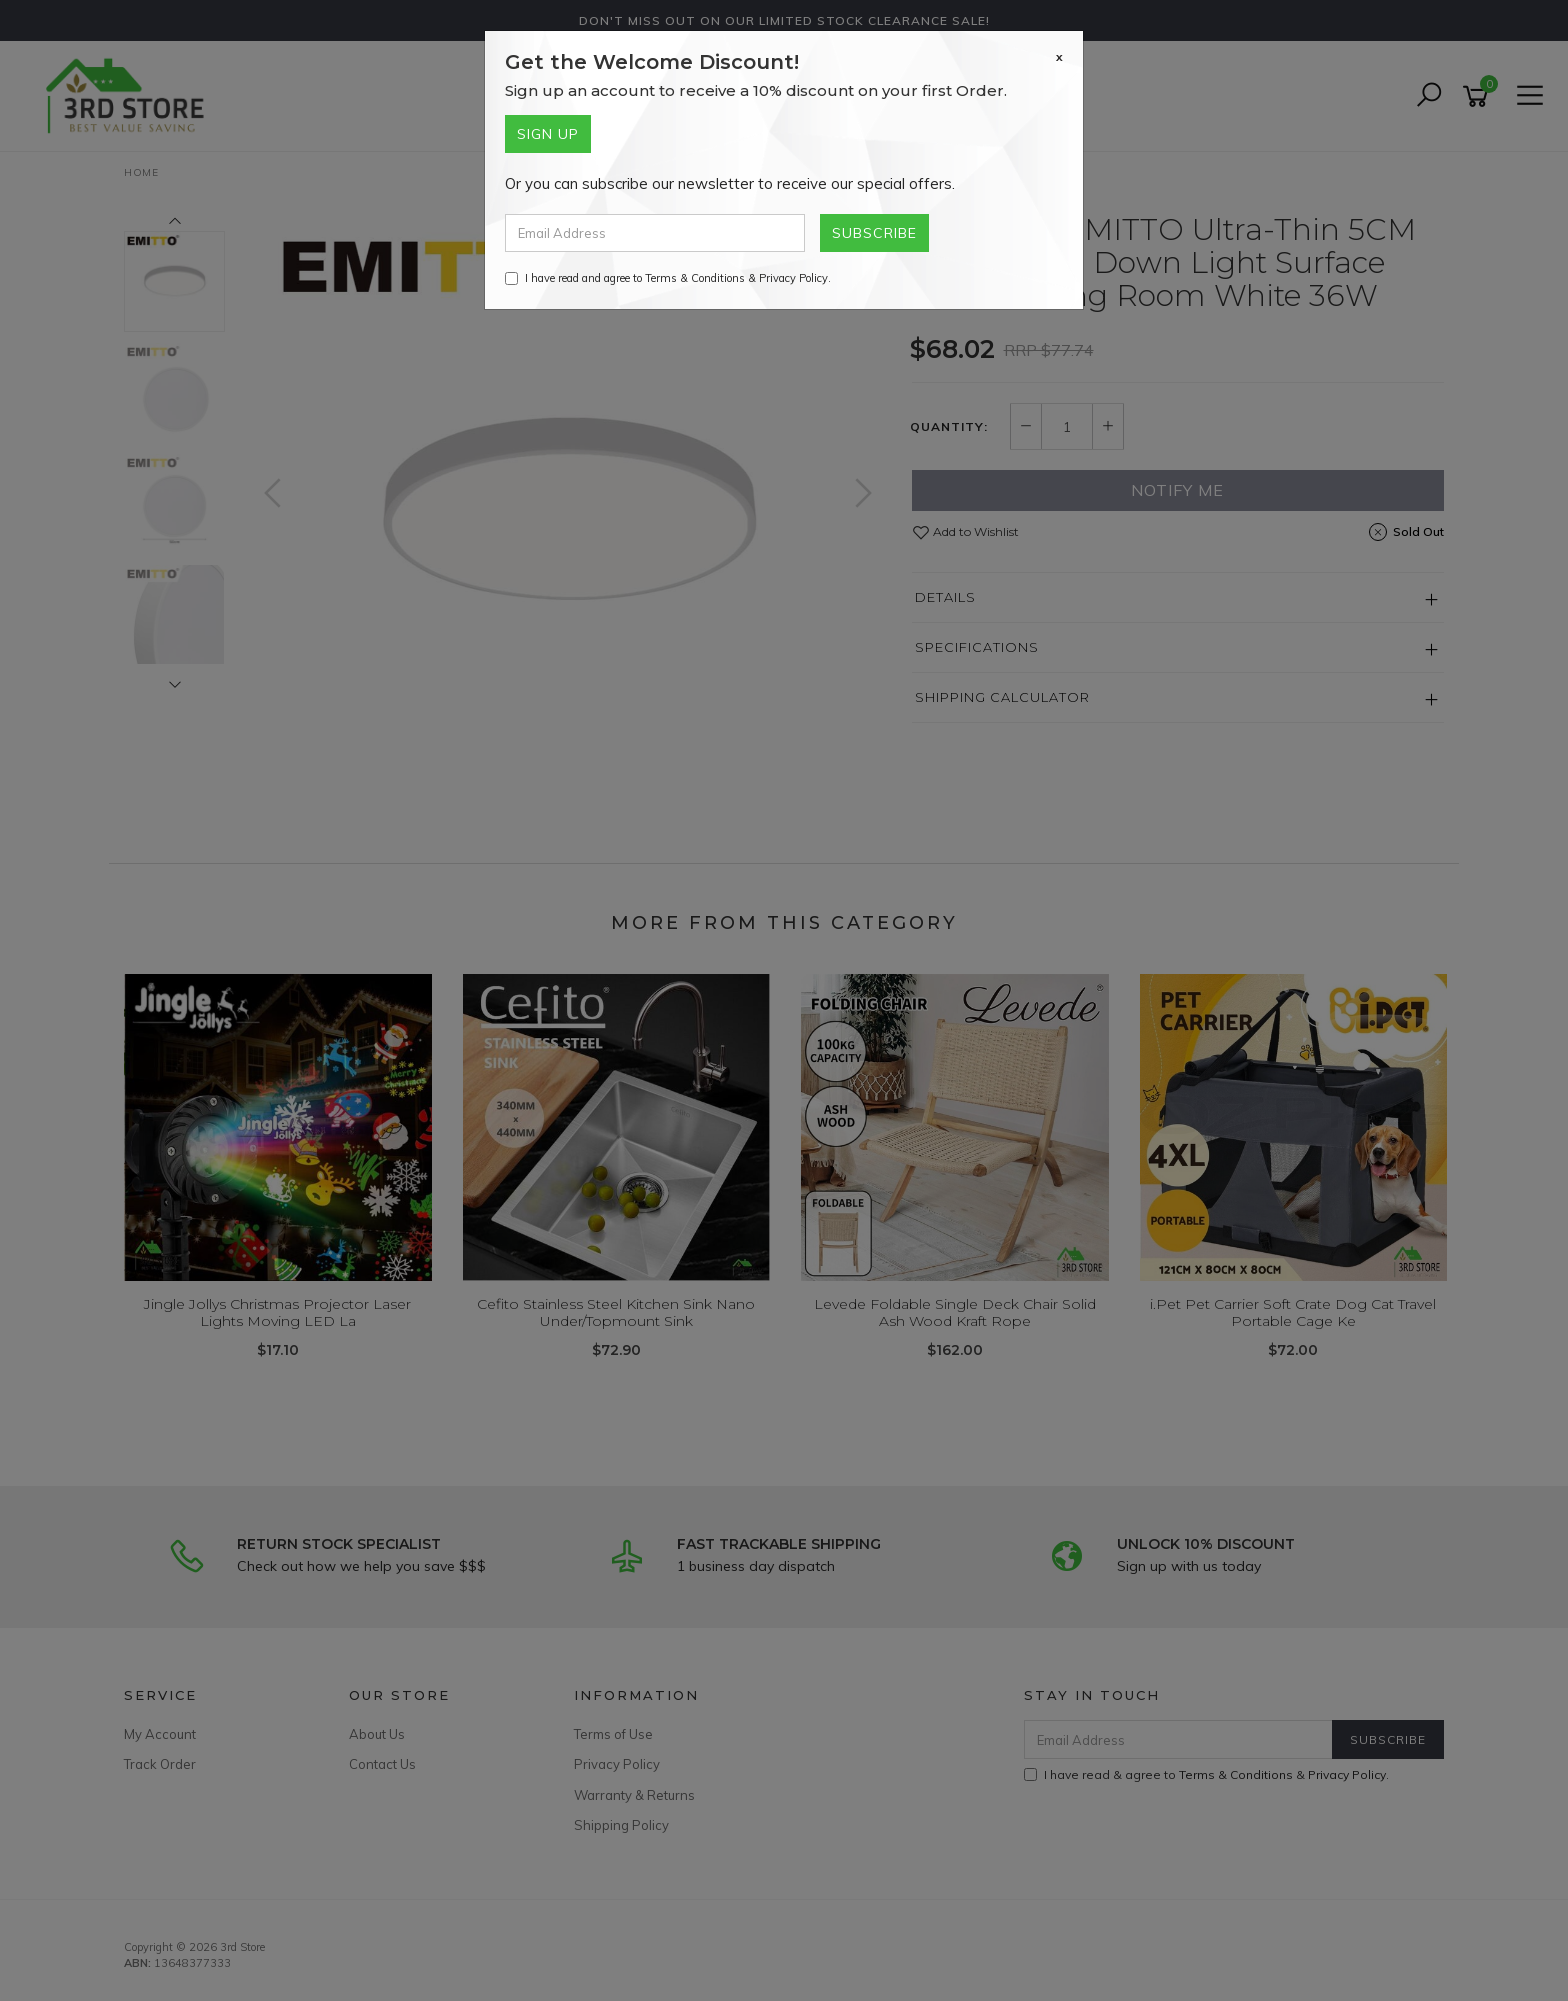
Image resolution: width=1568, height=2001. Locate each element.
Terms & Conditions (695, 278)
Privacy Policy (793, 278)
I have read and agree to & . (668, 278)
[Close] (1059, 57)
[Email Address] (655, 233)
